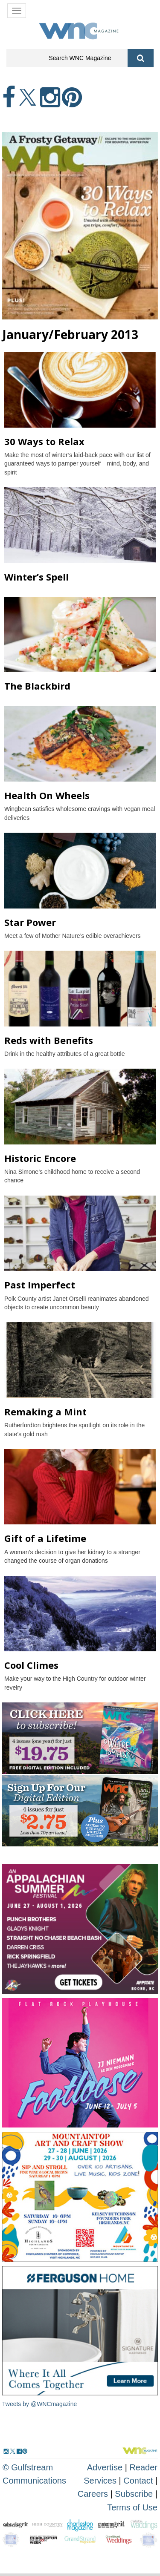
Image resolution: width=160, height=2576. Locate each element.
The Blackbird (37, 685)
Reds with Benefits (48, 1040)
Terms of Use (132, 2507)
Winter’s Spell (36, 576)
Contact (138, 2480)
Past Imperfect (39, 1284)
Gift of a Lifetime (45, 1538)
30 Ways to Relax (44, 441)
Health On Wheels (47, 795)
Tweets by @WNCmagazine (39, 2404)
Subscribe (135, 2493)
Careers (93, 2493)
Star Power (30, 922)
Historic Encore (40, 1158)
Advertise (104, 2467)
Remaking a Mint (45, 1411)
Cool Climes (31, 1665)
